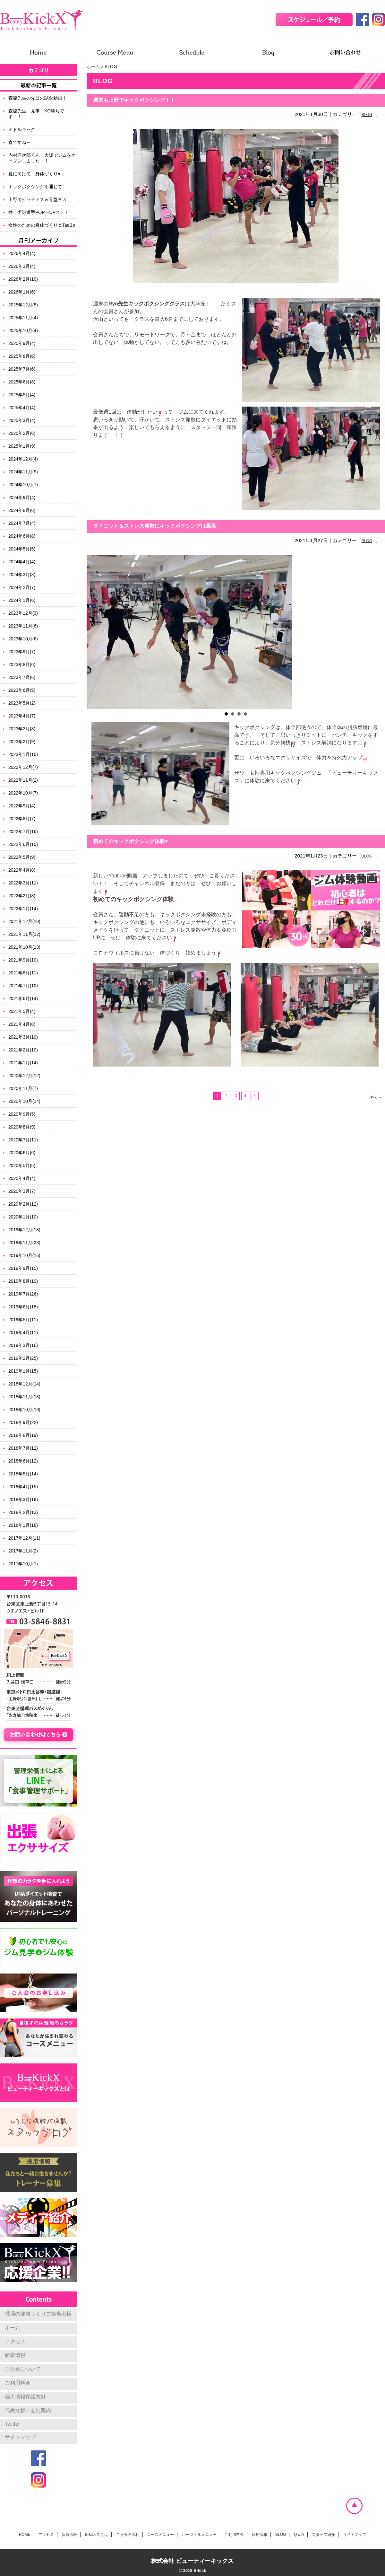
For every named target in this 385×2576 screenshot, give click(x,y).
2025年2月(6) (21, 433)
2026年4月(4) (21, 253)
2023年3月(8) (21, 728)
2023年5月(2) (21, 703)
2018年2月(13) (23, 1512)
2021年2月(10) (23, 1049)
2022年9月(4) (21, 805)
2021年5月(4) (21, 1011)
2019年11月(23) (24, 1242)
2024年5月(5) (21, 548)
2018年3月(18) (23, 1499)
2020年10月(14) (24, 1101)
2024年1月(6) (21, 600)
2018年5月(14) (23, 1473)
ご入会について (23, 2369)
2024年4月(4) (21, 561)
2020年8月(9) (21, 1127)
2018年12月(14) (24, 1383)
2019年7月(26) (23, 1294)
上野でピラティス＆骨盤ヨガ (37, 199)
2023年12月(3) (23, 613)
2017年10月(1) (23, 1563)
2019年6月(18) (23, 1306)
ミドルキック (21, 129)
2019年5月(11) (23, 1319)
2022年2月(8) (21, 895)
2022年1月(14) (23, 908)
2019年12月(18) (24, 1229)
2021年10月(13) (24, 947)
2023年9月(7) (21, 651)
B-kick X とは (96, 2534)
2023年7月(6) (21, 677)
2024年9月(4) (21, 497)
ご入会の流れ (127, 2534)
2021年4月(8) (21, 1024)
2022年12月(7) (23, 767)
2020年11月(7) (23, 1088)
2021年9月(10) (23, 960)
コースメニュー (160, 2534)
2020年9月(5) (21, 1114)
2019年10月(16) (24, 1255)
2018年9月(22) (23, 1422)
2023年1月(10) (23, 754)
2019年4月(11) (23, 1332)
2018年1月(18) (23, 1525)
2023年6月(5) (21, 690)
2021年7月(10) (23, 985)
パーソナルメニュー (199, 2534)
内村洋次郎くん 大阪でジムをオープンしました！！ (42, 158)
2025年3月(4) (21, 420)
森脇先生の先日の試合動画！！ (39, 98)
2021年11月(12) (24, 934)
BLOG (367, 114)
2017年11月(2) (23, 1550)
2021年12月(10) (24, 921)
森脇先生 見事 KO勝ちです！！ (36, 113)
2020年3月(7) (21, 1191)
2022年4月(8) (21, 870)
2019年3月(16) (23, 1345)
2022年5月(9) (21, 857)
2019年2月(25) (23, 1358)
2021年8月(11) (23, 972)
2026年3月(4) (21, 266)
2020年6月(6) (21, 1152)
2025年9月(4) (21, 343)
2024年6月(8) (21, 536)
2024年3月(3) (21, 574)
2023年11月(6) (23, 626)
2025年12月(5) (23, 304)
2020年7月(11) (23, 1139)
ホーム (93, 66)
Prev (95, 632)
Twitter (12, 2424)
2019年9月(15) (23, 1268)
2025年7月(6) (21, 369)
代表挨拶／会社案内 (28, 2410)
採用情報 (259, 2534)
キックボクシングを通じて (35, 186)
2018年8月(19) (23, 1435)
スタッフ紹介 (323, 2534)
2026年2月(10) (23, 279)
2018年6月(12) (23, 1461)
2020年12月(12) (24, 1075)
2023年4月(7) (21, 715)
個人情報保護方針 (25, 2396)
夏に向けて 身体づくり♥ (34, 173)
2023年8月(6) (21, 664)
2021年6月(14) (23, 998)
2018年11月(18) (24, 1396)
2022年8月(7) (21, 818)
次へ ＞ (375, 1097)
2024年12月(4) (23, 459)
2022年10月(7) (23, 793)
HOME (24, 2534)
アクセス (15, 2341)
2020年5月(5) (21, 1165)
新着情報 (15, 2355)
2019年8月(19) (23, 1281)
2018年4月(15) (23, 1486)
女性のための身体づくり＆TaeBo (41, 225)
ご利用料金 (17, 2383)
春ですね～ (19, 142)
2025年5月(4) (21, 394)
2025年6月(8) (21, 381)
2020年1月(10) (23, 1216)
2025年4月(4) (21, 407)
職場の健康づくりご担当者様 (38, 2314)
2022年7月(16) (23, 831)
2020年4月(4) (21, 1178)
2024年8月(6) (21, 510)
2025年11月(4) (23, 317)
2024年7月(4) (21, 523)
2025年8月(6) (21, 356)
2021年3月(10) (23, 1037)
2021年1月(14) (23, 1062)
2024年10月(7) (23, 484)
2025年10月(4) (23, 330)
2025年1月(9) (21, 446)
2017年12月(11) (24, 1538)
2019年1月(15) (23, 1371)
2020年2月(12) (23, 1204)
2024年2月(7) (21, 587)
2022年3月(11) (23, 882)
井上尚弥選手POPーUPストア (38, 212)
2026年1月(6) (21, 292)
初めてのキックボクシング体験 (133, 899)
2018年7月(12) (23, 1448)
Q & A (299, 2534)
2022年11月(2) (23, 780)
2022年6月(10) (23, 844)
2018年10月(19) (24, 1409)
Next (377, 632)
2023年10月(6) (23, 638)
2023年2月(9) (21, 741)
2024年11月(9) (23, 471)
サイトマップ (20, 2437)
